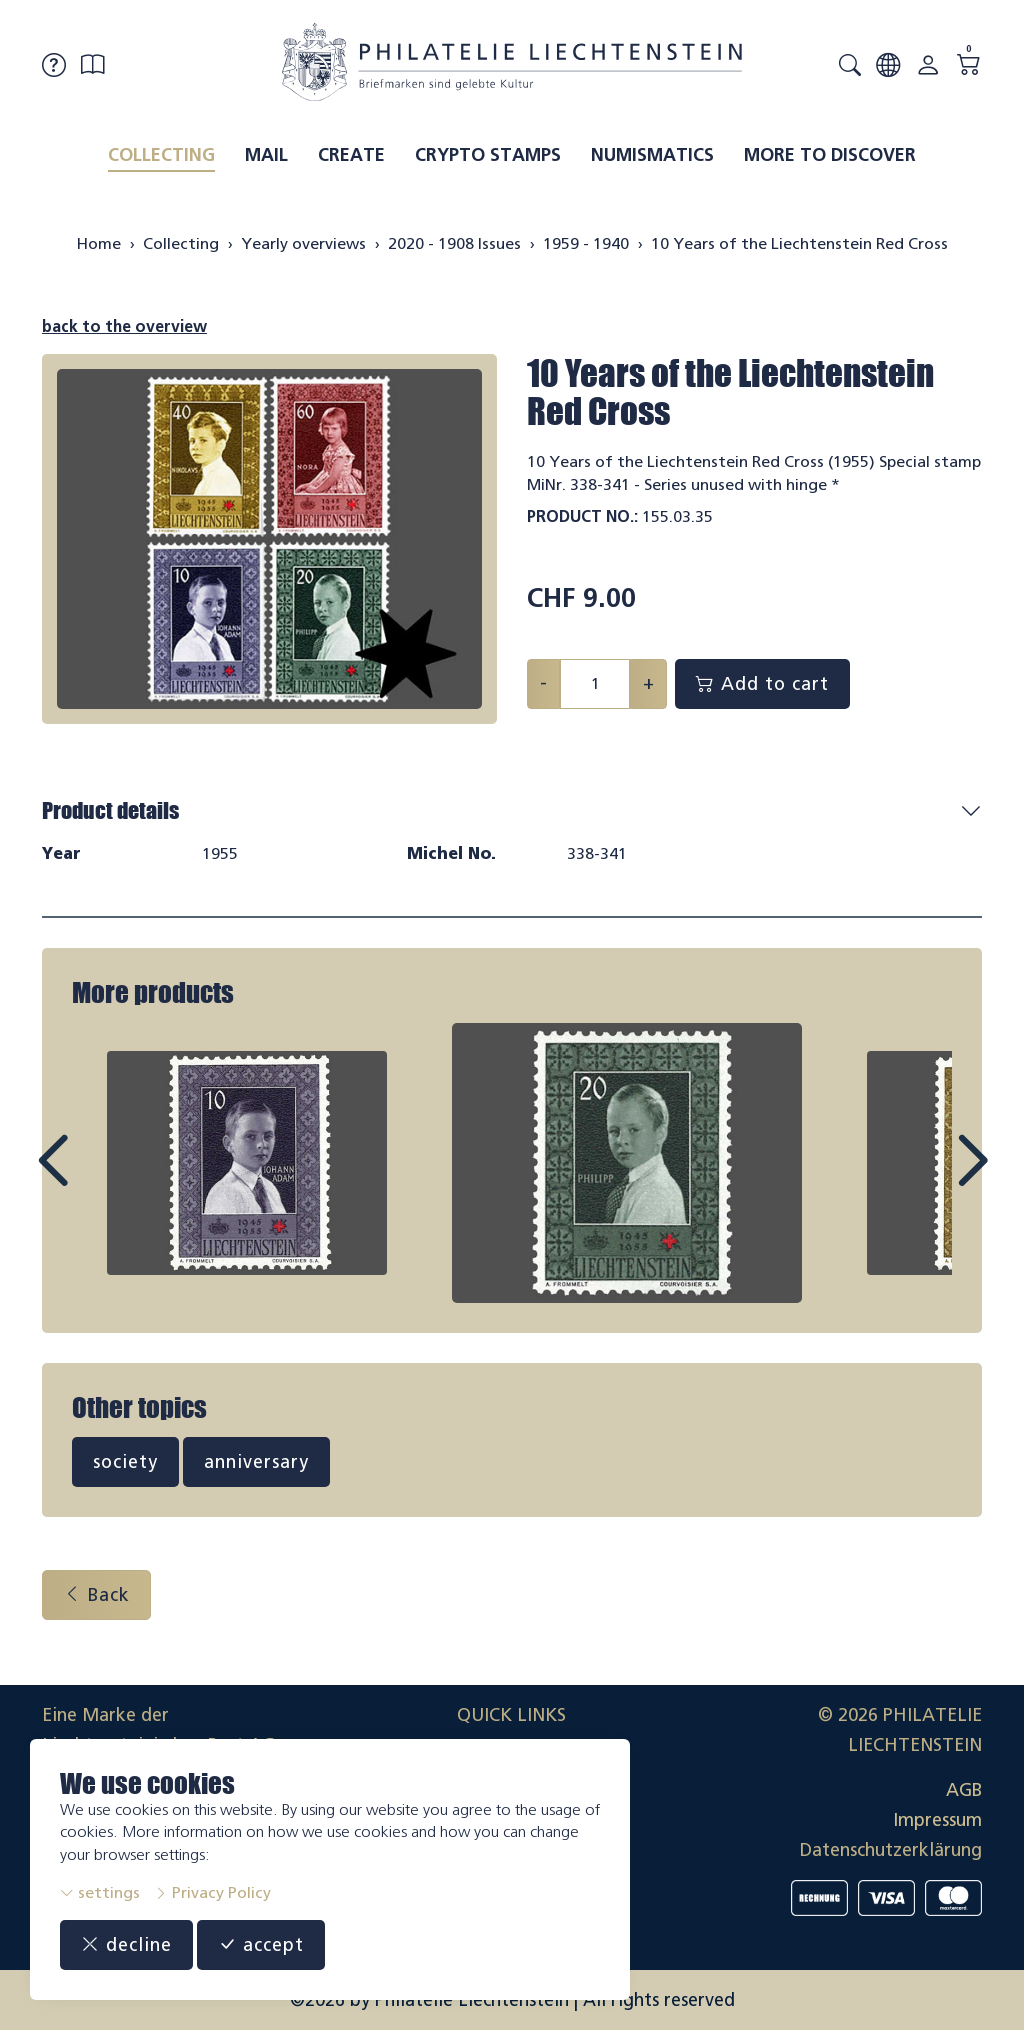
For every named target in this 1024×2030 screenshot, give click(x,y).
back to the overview (124, 326)
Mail (266, 155)
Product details (110, 810)
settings (100, 1892)
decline (126, 1945)
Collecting (161, 155)
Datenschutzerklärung (891, 1850)
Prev (98, 1179)
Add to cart (762, 684)
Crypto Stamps (488, 155)
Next (926, 1179)
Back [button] (96, 1595)
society (125, 1462)
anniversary (256, 1462)
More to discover (830, 155)
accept (261, 1945)
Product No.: (582, 516)
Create (351, 155)
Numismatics (652, 155)
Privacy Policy (212, 1892)
